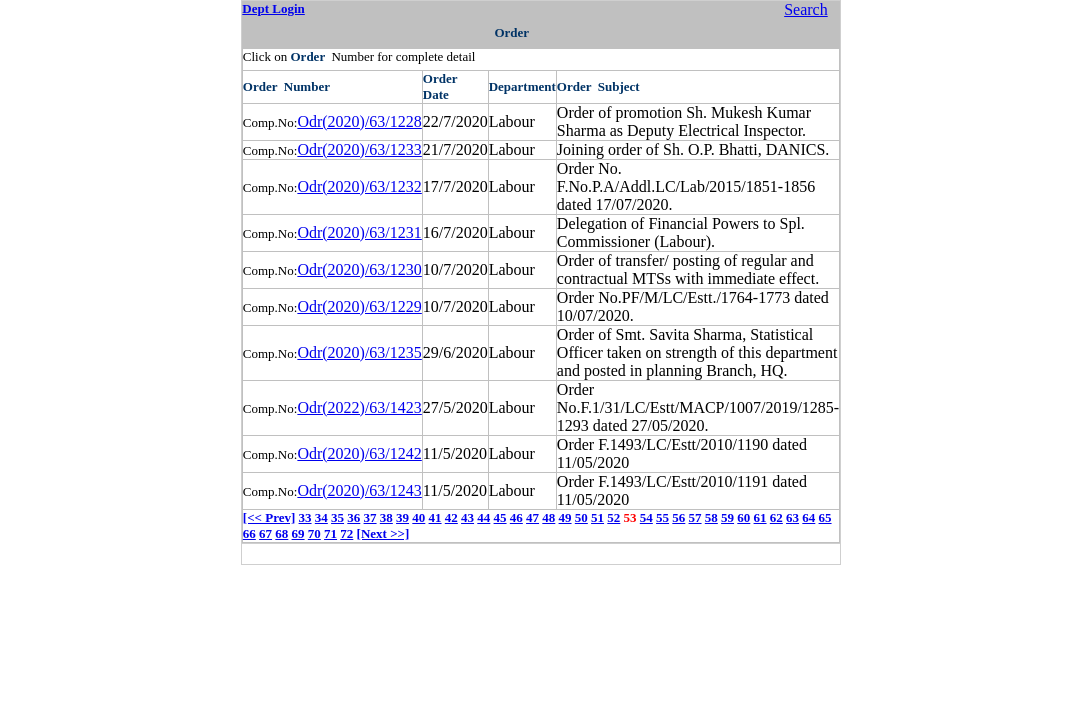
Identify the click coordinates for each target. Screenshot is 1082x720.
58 (711, 517)
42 (451, 517)
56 (678, 517)
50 (581, 517)
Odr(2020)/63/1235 (359, 352)
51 (597, 517)
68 (281, 533)
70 (314, 533)
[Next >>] (383, 533)
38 (386, 517)
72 (346, 533)
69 (298, 533)
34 (321, 517)
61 (760, 517)
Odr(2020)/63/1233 (359, 149)
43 (467, 517)
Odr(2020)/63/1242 (359, 453)
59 (727, 517)
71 (330, 533)
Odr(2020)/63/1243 (359, 490)
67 (265, 533)
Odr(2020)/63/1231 (359, 232)
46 (516, 517)
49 (565, 517)
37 (370, 517)
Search (806, 9)
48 (548, 517)
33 (305, 517)
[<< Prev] (269, 517)
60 (743, 517)
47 (532, 517)
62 (776, 517)
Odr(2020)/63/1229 (359, 306)
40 (418, 517)
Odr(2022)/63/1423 (359, 407)
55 (662, 517)
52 (613, 517)
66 (249, 533)
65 (825, 517)
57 (695, 517)
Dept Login (273, 8)
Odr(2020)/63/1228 (359, 121)
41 (435, 517)
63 (792, 517)
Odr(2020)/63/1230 (359, 269)
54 (646, 517)
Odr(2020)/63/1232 (359, 186)
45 (500, 517)
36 (353, 517)
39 (402, 517)
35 (337, 517)
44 (483, 517)
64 (808, 517)
